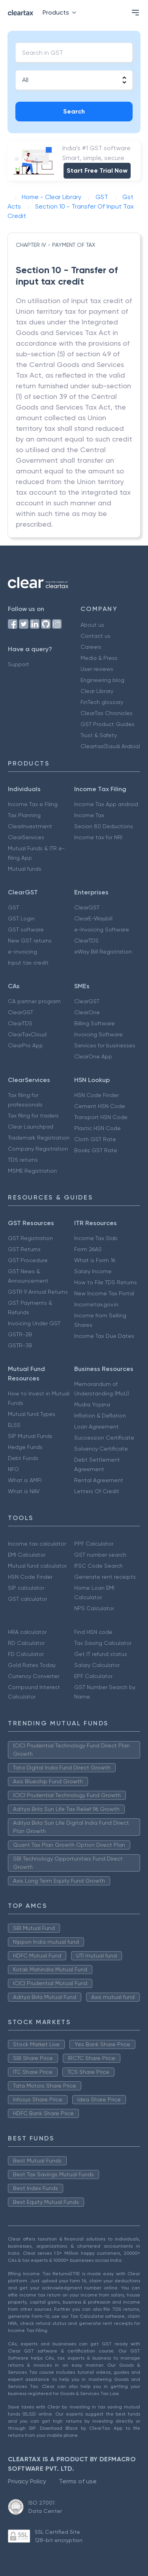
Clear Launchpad (30, 1126)
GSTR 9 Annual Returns (38, 1292)
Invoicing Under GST (34, 1323)
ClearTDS (86, 940)
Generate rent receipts (105, 1577)
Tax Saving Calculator (102, 1643)
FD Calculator (26, 1654)
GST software (26, 929)
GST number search (100, 1555)
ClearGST (86, 907)
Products (61, 12)
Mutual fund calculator (37, 1566)
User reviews (97, 669)
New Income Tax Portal (104, 1293)
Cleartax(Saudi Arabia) (110, 746)
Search (74, 111)
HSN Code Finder (96, 1095)
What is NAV (24, 1491)
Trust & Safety (99, 735)
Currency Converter (33, 1676)
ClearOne (87, 1012)
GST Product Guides (108, 724)
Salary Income (93, 1271)
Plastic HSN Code (97, 1128)
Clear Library (97, 691)
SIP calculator (26, 1588)
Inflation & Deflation (100, 1415)
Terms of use (78, 2481)
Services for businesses (104, 1045)
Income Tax (89, 815)
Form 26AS (88, 1249)
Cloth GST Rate (95, 1139)
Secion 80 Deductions (103, 826)
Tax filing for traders (33, 1115)
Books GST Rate (95, 1150)
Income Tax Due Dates (104, 1336)
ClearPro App (25, 1045)
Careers (91, 647)
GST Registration (30, 1238)
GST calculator (27, 1599)
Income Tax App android (106, 804)
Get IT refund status (100, 1654)
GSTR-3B (20, 1345)
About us (92, 625)
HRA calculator (27, 1632)
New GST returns (30, 940)
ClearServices (26, 837)
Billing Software (94, 1023)
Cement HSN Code (99, 1106)
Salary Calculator (97, 1665)
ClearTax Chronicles (107, 713)
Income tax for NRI (98, 837)
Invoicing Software (98, 1034)
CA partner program (34, 1001)
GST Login (21, 918)
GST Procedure (28, 1260)
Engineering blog (102, 680)
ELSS (14, 1425)
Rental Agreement (98, 1480)
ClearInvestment (30, 826)
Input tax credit (28, 962)
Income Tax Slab (96, 1238)
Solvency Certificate (101, 1448)
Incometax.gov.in (96, 1304)
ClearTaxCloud (27, 1034)
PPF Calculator (93, 1543)
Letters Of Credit (96, 1491)
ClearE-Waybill (93, 918)
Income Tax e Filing (33, 804)
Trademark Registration (38, 1137)
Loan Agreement (96, 1426)
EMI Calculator (26, 1555)
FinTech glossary (102, 702)
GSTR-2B (20, 1334)
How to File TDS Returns (105, 1282)
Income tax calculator (37, 1543)
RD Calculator (26, 1643)
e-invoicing (22, 951)
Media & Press (99, 658)
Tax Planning (24, 815)
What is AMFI (24, 1480)
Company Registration (38, 1149)
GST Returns (24, 1249)
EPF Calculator (93, 1676)
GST (13, 907)
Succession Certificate (104, 1437)
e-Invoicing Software (101, 929)
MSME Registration (32, 1171)
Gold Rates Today (32, 1665)
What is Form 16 (94, 1260)
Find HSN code (93, 1632)
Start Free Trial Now (97, 170)
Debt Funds (23, 1458)
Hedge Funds (25, 1447)
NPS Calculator (94, 1608)
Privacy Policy (27, 2481)
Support (18, 664)
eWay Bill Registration (103, 951)
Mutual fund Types (31, 1414)
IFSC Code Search (98, 1566)
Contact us (96, 636)
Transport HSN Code (100, 1117)
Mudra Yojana (92, 1404)
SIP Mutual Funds (30, 1436)
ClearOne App (93, 1056)
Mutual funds (24, 869)
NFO (13, 1469)
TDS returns (23, 1160)
